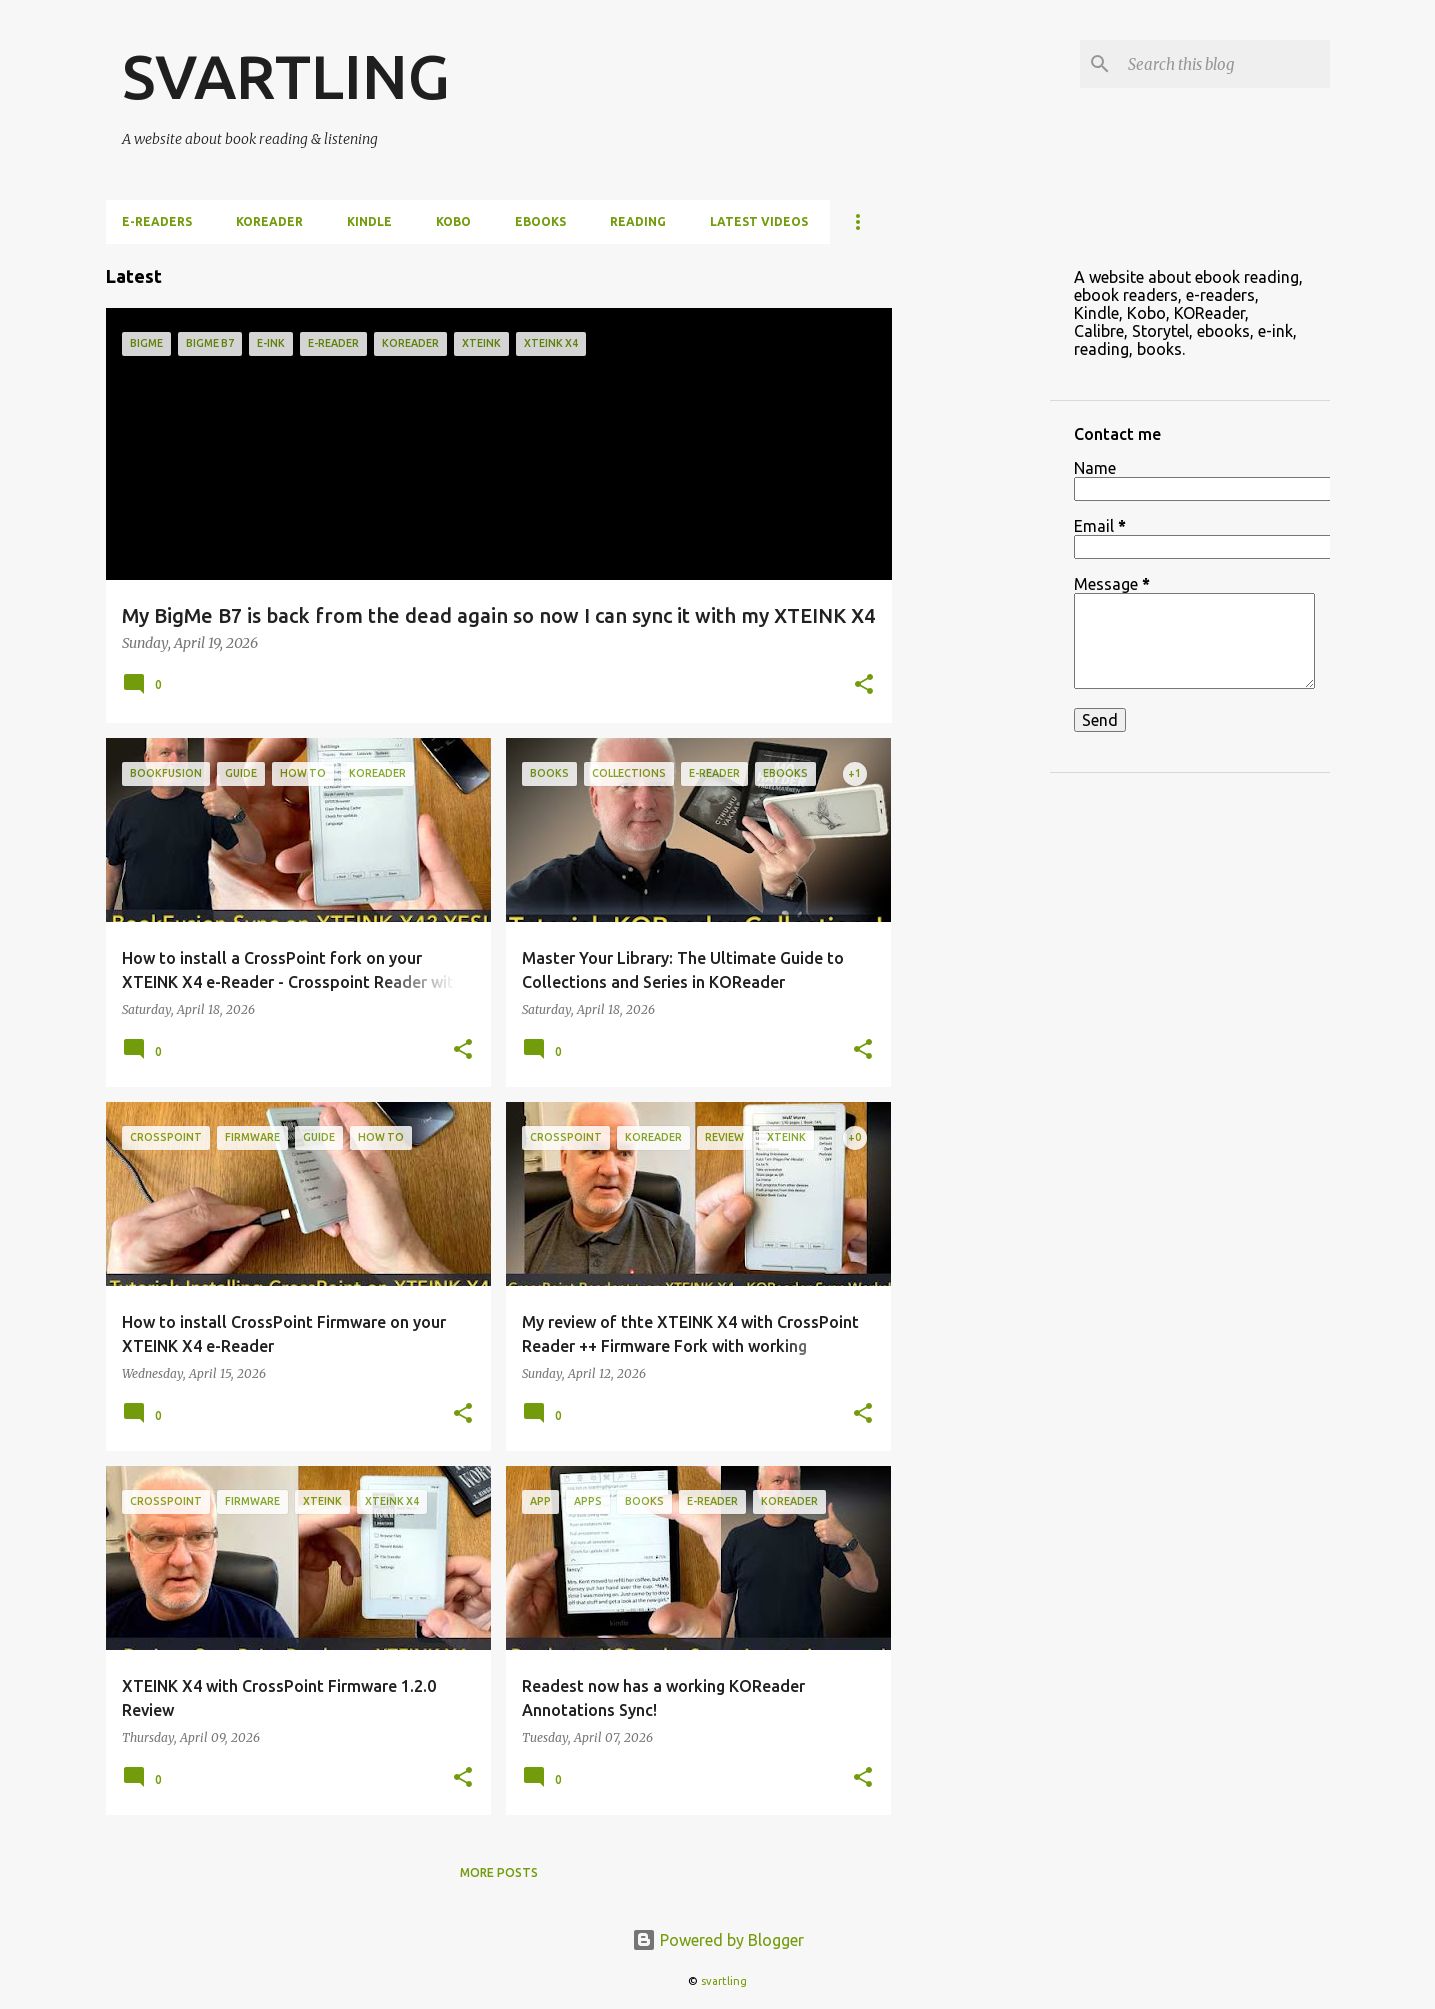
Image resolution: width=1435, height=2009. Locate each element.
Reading (638, 221)
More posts (499, 1872)
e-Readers (157, 221)
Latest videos (759, 221)
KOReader (269, 221)
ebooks (540, 221)
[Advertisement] (971, 544)
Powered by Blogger (718, 1940)
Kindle (369, 221)
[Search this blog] (1225, 64)
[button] (864, 686)
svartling (724, 1981)
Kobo (453, 221)
